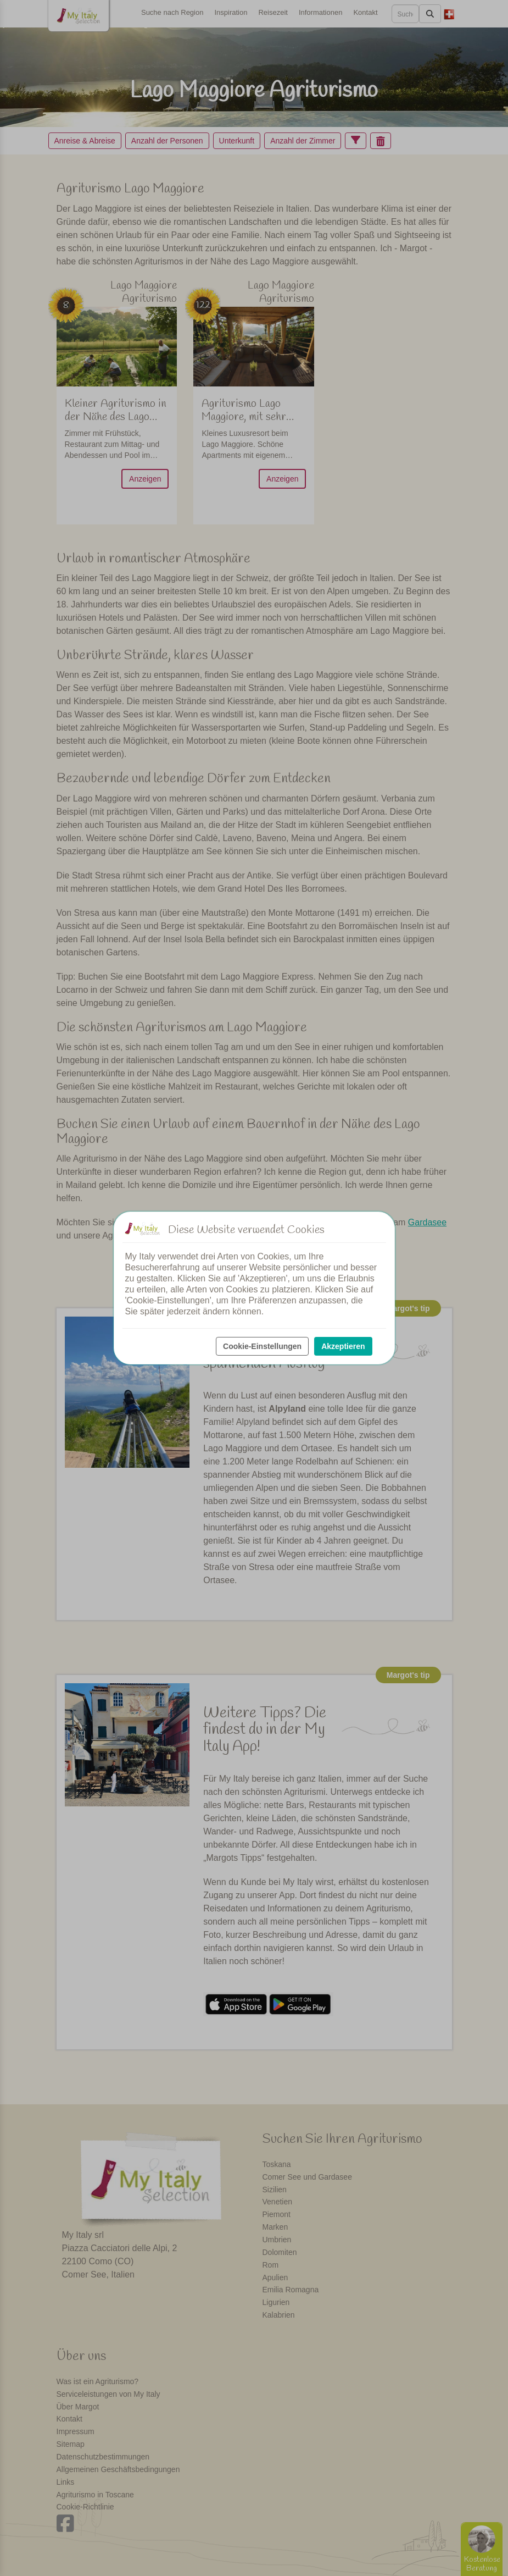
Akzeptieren (343, 1346)
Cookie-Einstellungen (262, 1346)
